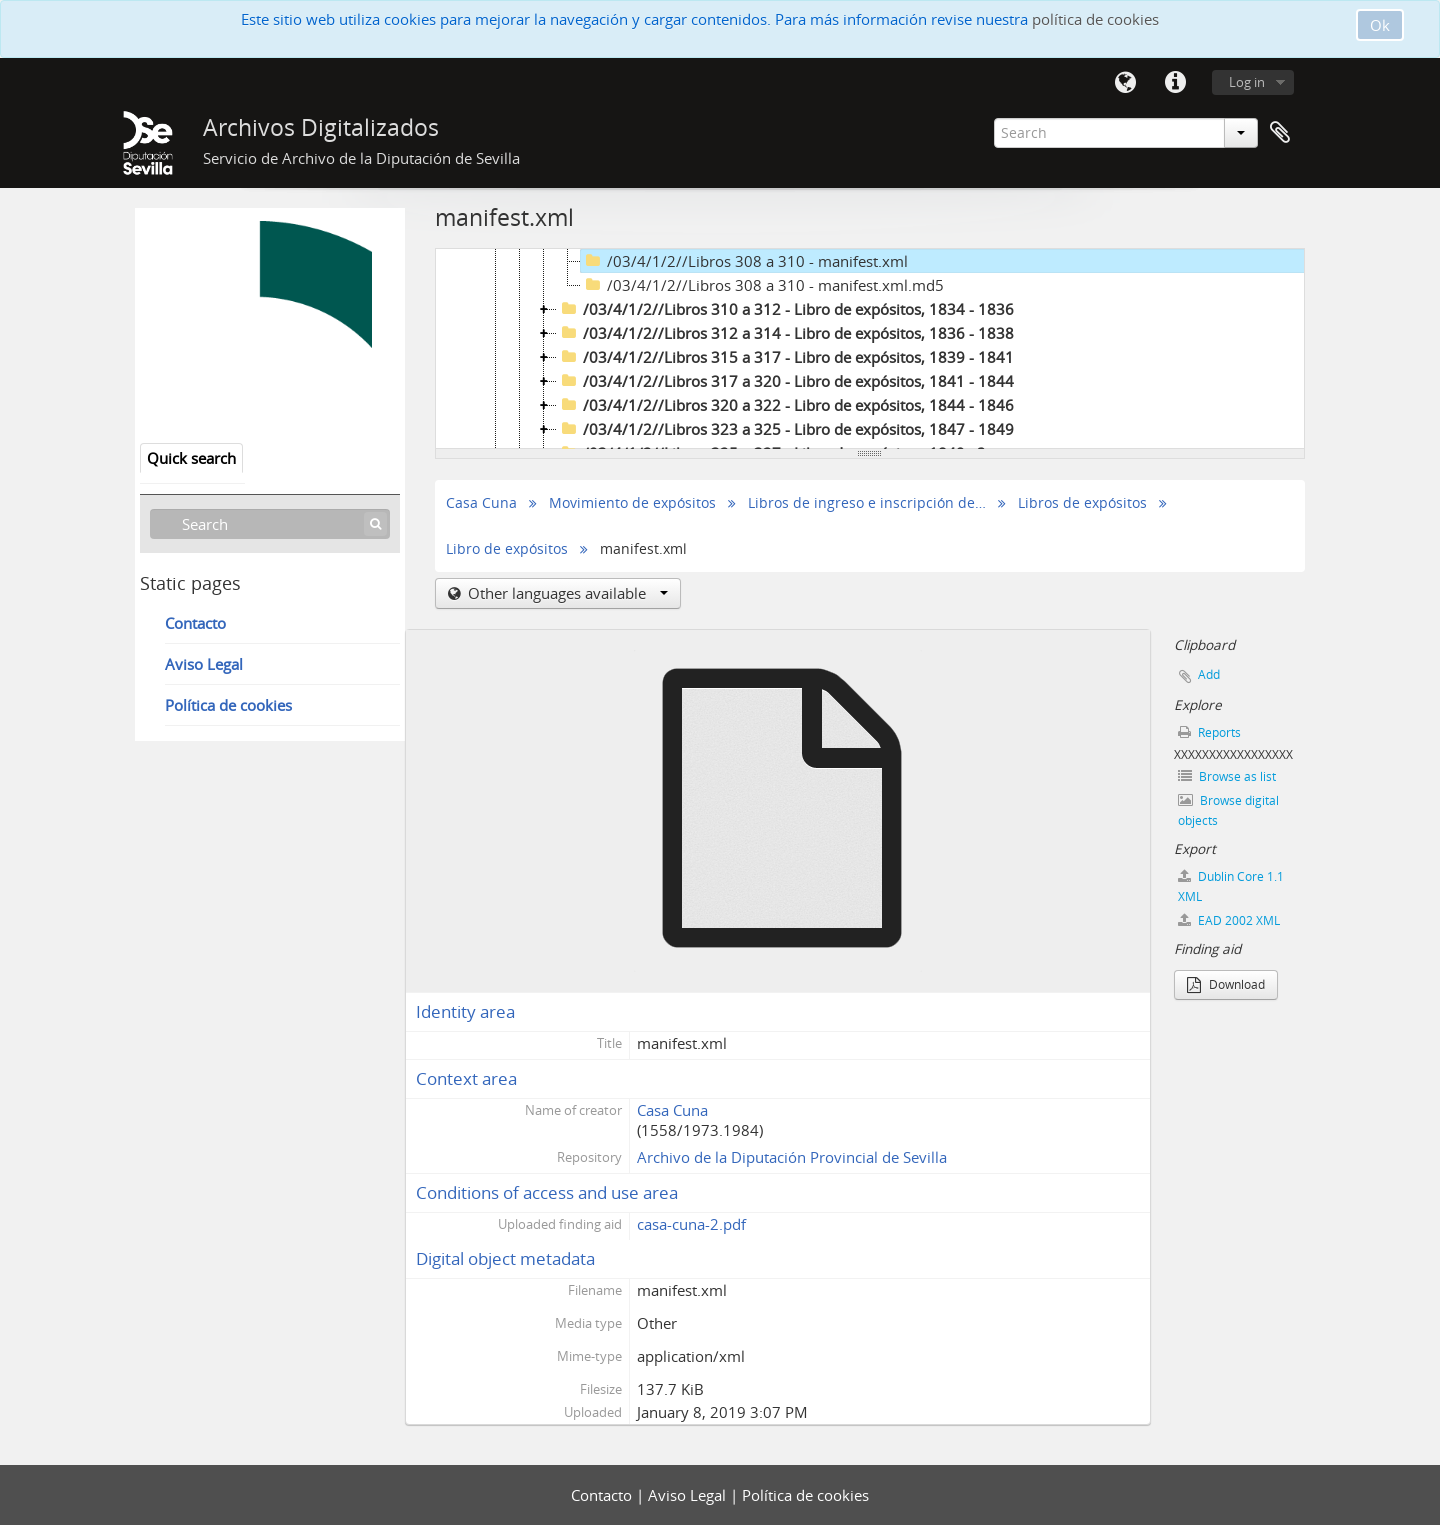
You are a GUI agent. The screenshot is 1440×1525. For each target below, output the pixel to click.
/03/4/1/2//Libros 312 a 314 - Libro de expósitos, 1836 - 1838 (785, 333)
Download (1226, 984)
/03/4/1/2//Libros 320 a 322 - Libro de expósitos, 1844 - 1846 (785, 405)
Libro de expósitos (507, 549)
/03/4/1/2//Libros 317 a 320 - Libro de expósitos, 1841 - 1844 (785, 381)
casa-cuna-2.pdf (691, 1224)
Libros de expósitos (1082, 503)
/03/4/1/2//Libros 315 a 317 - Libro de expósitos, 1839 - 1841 (785, 357)
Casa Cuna (481, 503)
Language (1125, 83)
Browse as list (1227, 776)
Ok (1380, 25)
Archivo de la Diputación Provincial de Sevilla (792, 1157)
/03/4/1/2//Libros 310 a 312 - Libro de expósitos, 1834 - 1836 (785, 309)
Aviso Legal (204, 664)
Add (1209, 674)
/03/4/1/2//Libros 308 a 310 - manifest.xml (744, 261)
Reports (1209, 732)
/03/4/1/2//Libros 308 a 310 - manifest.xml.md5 (762, 285)
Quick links (1175, 83)
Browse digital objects (1228, 810)
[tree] (870, 349)
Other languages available (566, 593)
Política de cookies (228, 705)
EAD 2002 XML (1229, 920)
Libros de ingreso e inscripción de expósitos (867, 503)
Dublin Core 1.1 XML (1231, 886)
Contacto (195, 623)
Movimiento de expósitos (632, 503)
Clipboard (1280, 133)
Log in (1247, 82)
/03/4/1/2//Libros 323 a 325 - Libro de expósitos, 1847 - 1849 (785, 429)
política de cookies (1095, 19)
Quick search (191, 458)
